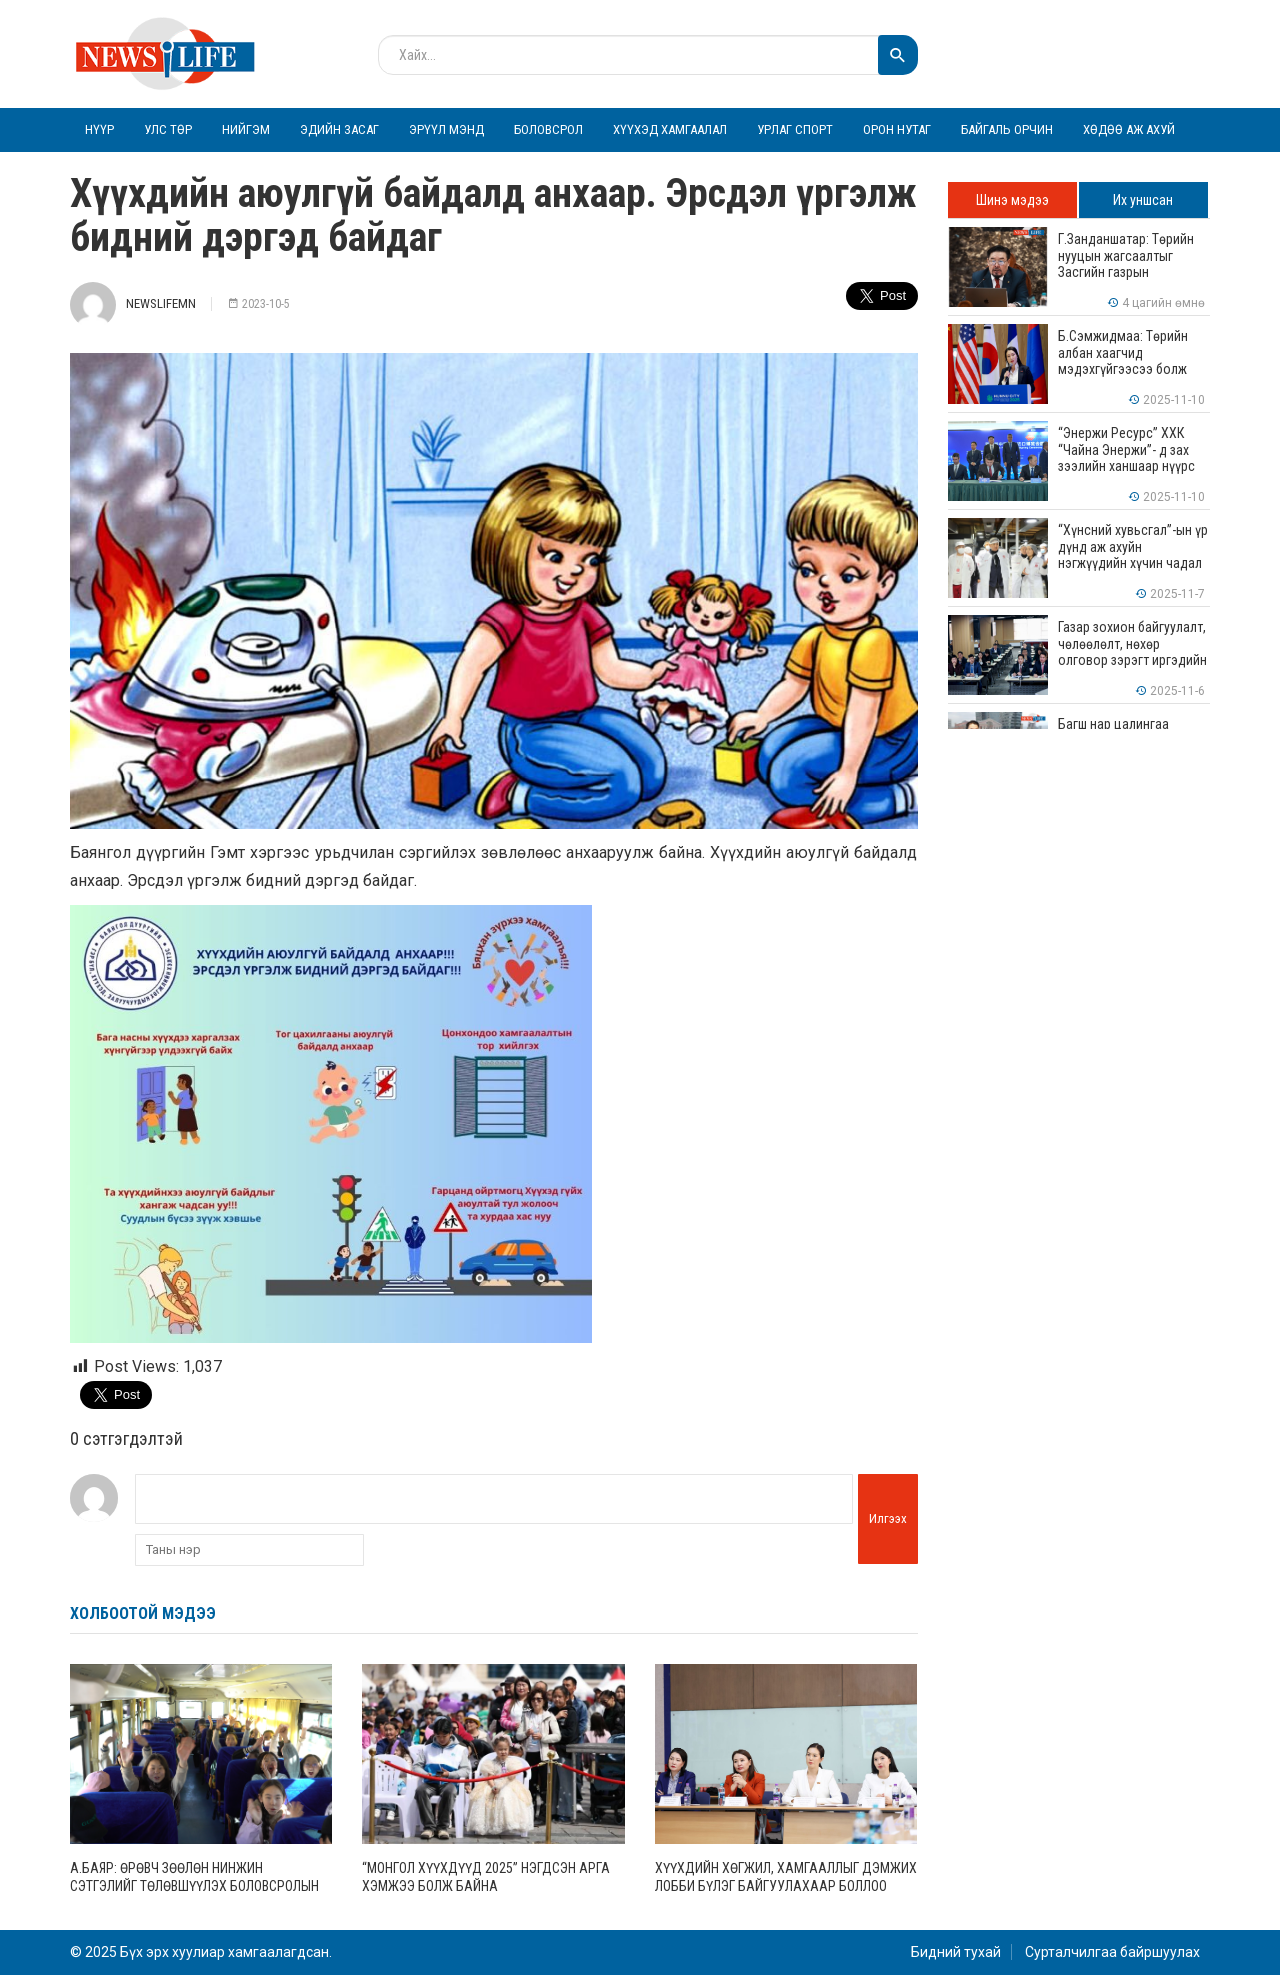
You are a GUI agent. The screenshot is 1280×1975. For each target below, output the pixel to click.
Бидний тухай (956, 1952)
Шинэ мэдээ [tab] (1012, 200)
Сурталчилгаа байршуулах (1112, 1952)
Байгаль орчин (1007, 129)
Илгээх (888, 1518)
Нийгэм (246, 129)
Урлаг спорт (795, 129)
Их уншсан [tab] (1143, 200)
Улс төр (168, 129)
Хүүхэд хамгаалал (670, 129)
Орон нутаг (897, 129)
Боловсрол (548, 129)
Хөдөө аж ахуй (1129, 129)
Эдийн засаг (339, 129)
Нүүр (99, 129)
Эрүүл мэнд (446, 129)
